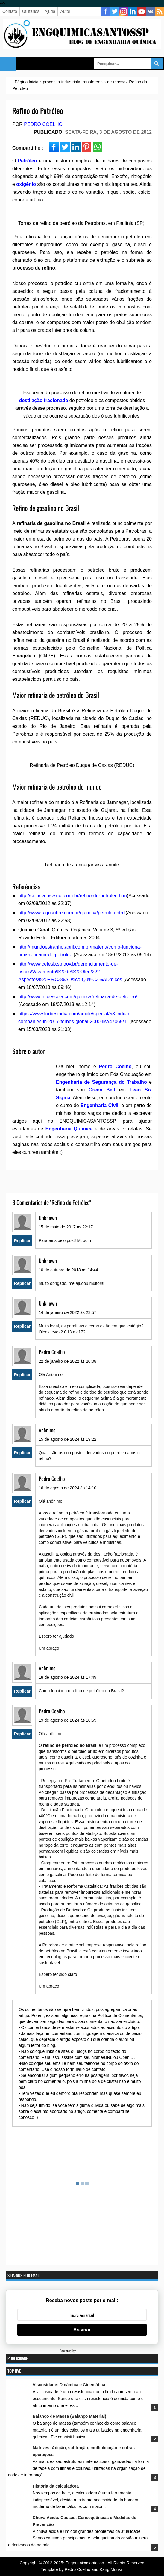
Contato (9, 11)
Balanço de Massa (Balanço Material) (69, 2416)
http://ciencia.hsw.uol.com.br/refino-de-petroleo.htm (72, 895)
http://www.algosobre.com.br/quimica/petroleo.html (71, 912)
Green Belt (102, 1089)
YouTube (141, 11)
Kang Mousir (111, 2569)
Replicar (22, 1240)
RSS (159, 11)
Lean (135, 1089)
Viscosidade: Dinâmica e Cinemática (69, 2384)
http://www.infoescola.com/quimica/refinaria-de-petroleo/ (77, 996)
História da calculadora (56, 2486)
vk (150, 11)
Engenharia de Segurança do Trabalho (101, 1082)
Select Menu (8, 64)
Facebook (105, 11)
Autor (65, 11)
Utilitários (31, 11)
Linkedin (132, 11)
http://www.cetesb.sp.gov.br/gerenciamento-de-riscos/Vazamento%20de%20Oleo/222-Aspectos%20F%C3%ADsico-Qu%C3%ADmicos (70, 971)
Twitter (114, 11)
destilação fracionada (43, 400)
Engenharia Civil (99, 1105)
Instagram (123, 11)
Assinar (82, 2329)
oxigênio (26, 184)
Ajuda (50, 11)
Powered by (82, 2351)
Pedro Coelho (43, 124)
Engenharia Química (69, 1128)
